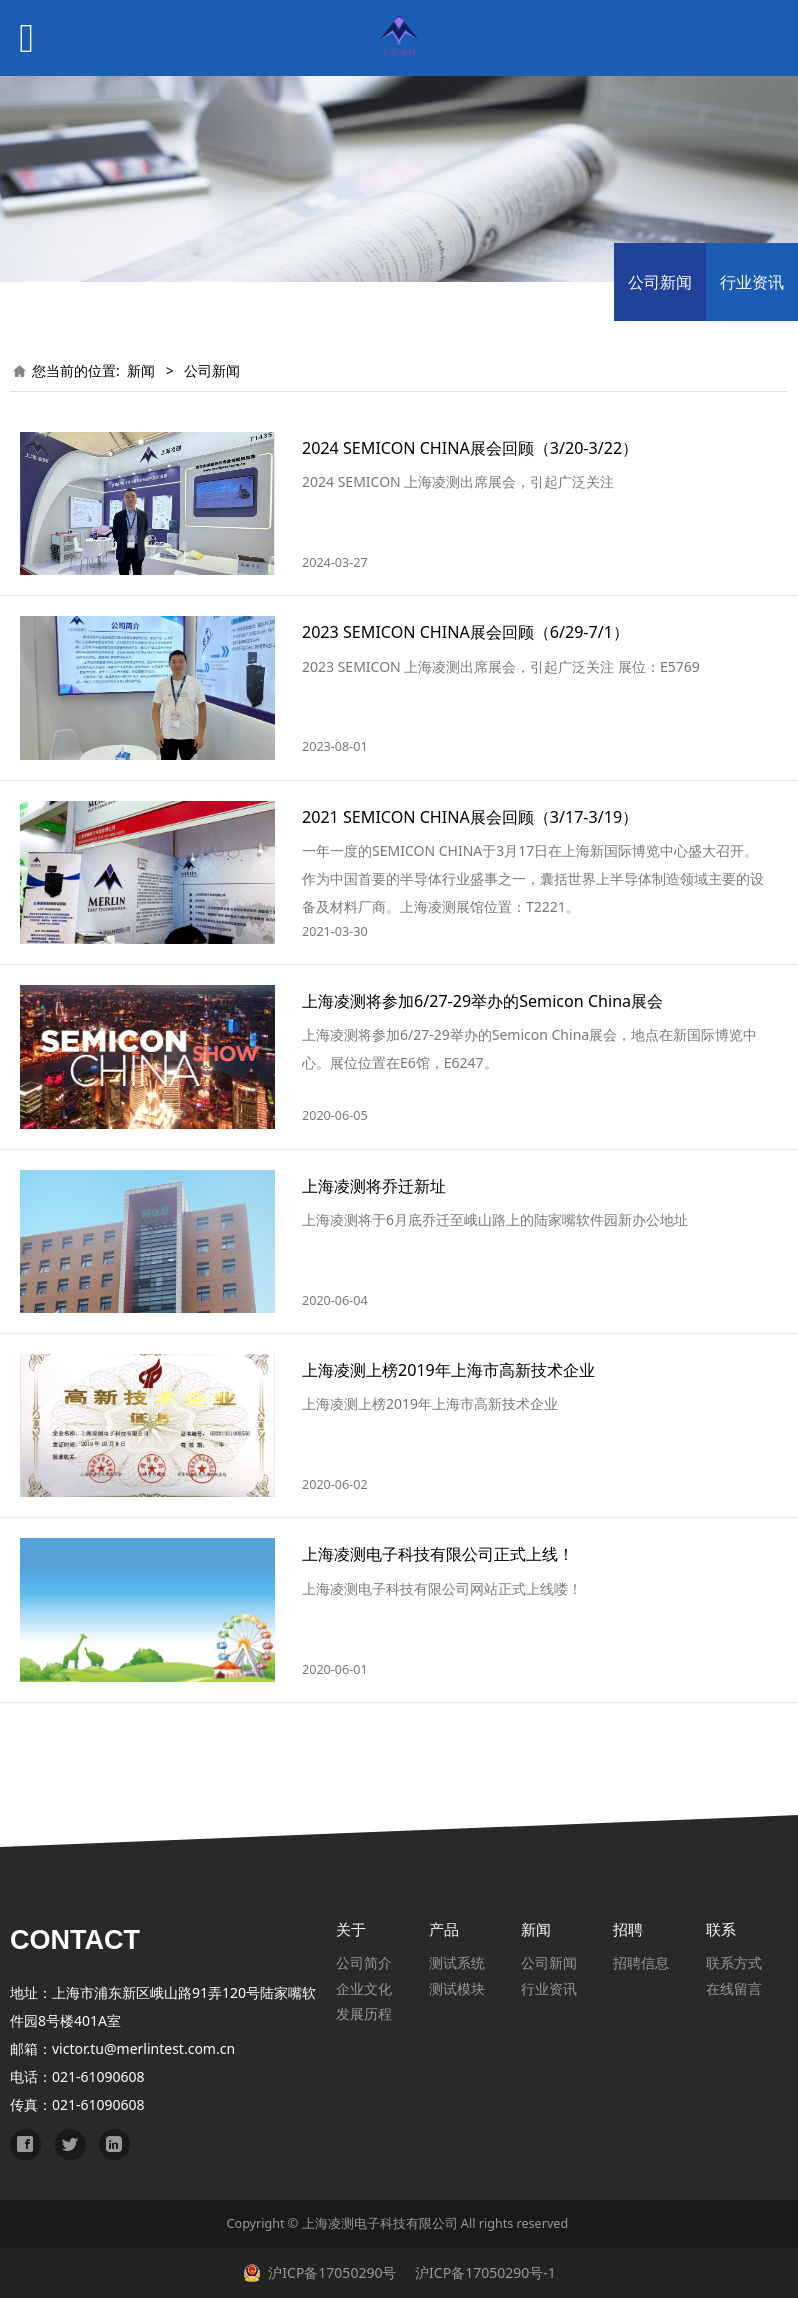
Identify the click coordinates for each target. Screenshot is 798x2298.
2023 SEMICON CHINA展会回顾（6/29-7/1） (465, 632)
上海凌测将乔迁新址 (374, 1186)
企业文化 (364, 1988)
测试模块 (457, 1988)
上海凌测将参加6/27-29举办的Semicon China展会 (482, 1001)
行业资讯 (752, 282)
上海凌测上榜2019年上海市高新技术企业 (448, 1370)
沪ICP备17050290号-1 (483, 2272)
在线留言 (734, 1988)
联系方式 (734, 1962)
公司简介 (364, 1962)
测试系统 (457, 1962)
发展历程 (364, 2013)
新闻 (141, 370)
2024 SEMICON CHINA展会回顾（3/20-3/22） (470, 448)
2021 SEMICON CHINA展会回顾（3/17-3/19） (470, 817)
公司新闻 (660, 282)
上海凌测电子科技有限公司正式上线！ (438, 1554)
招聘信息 (641, 1962)
